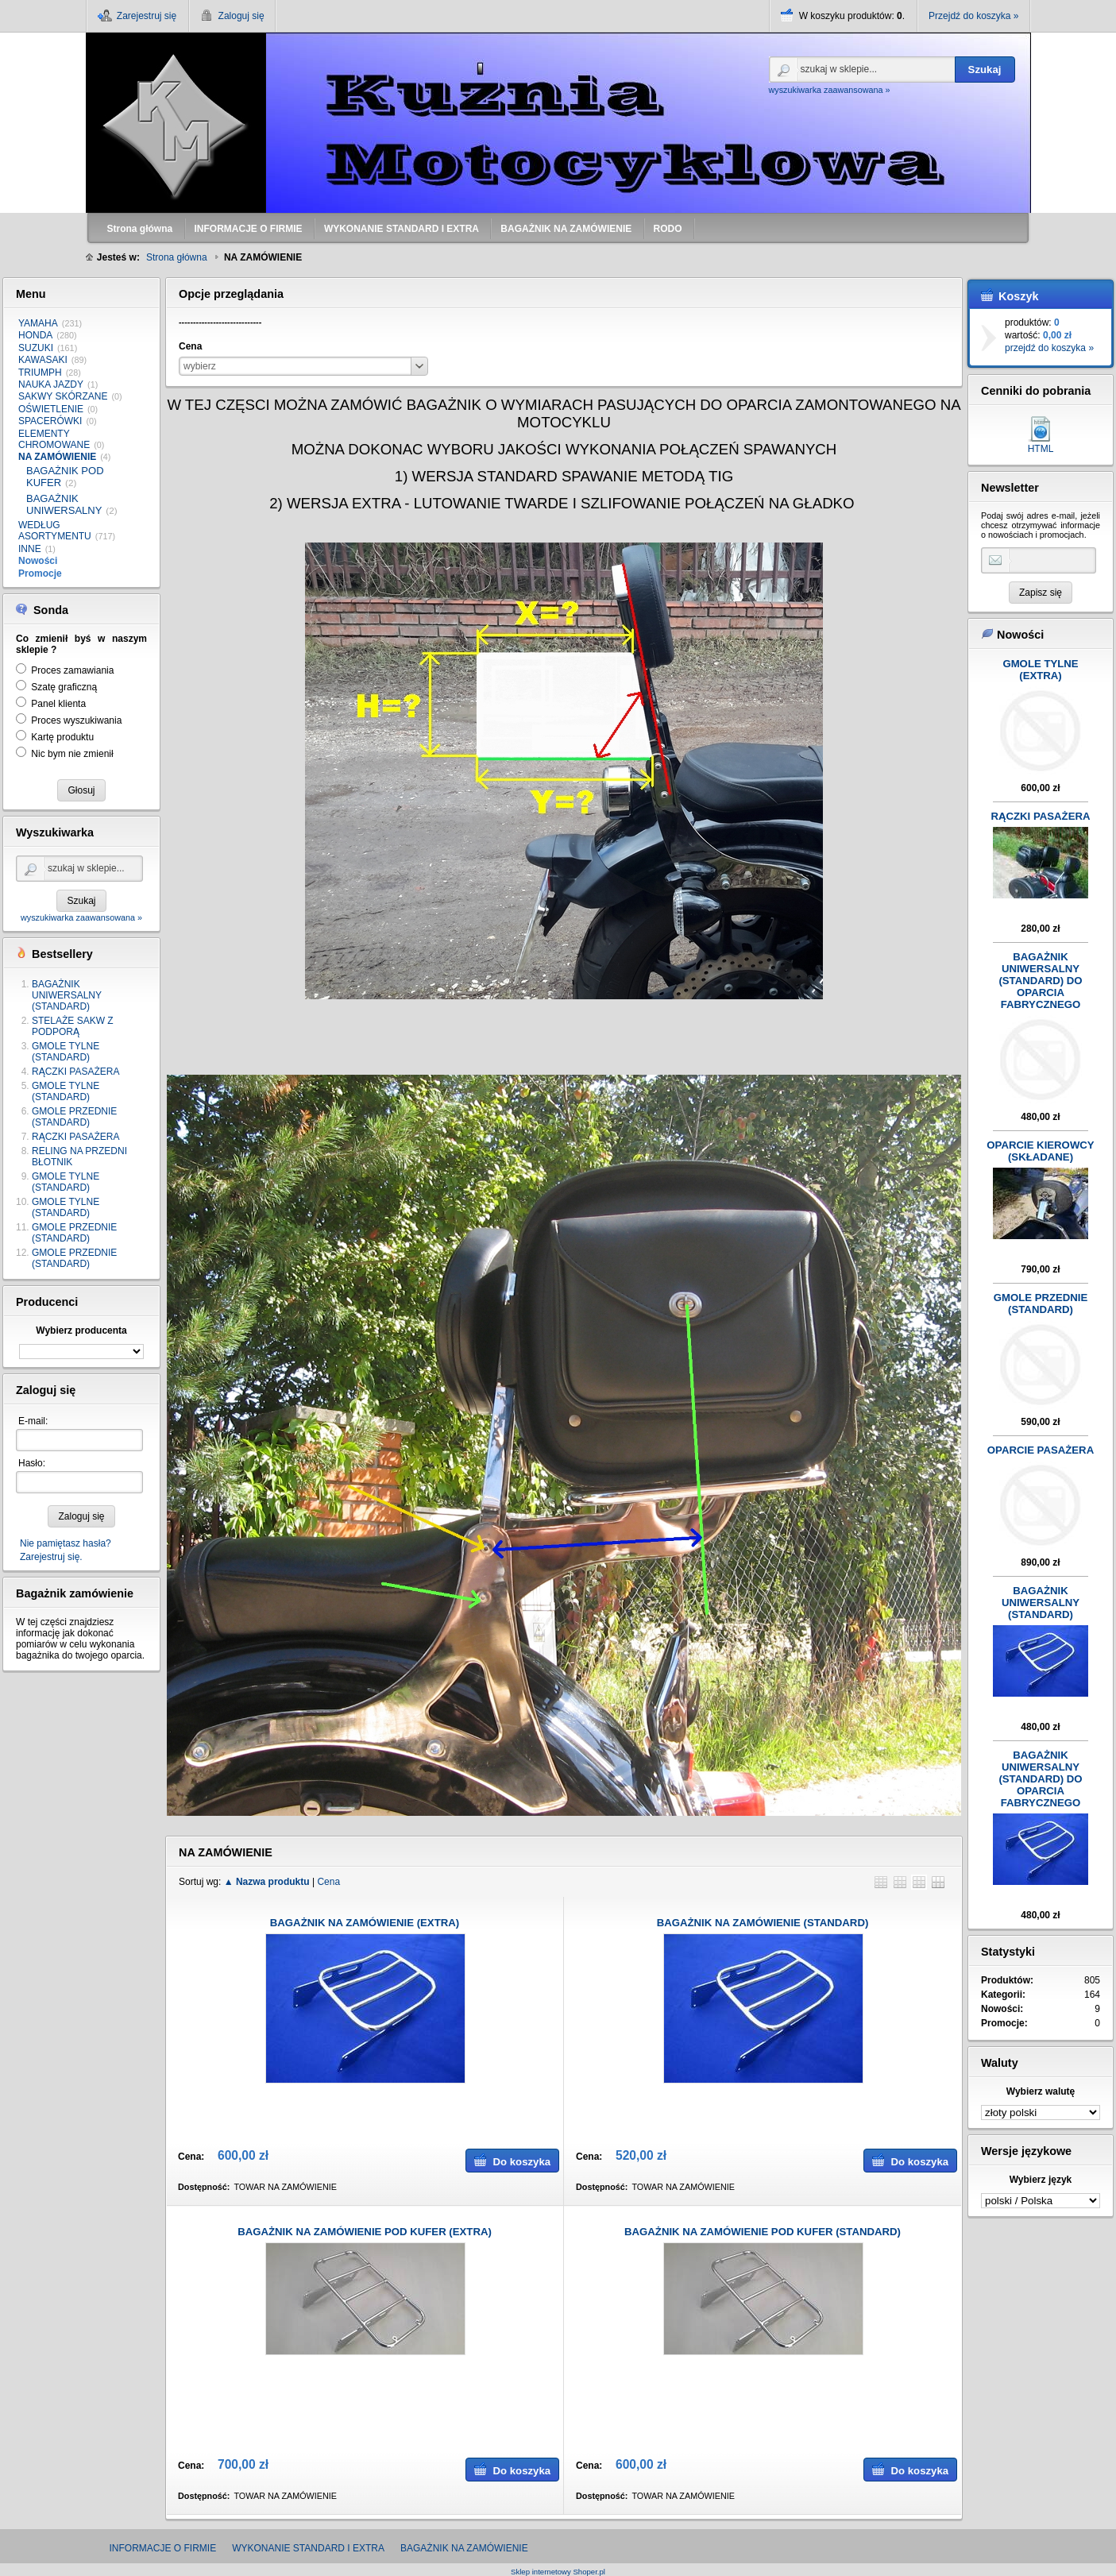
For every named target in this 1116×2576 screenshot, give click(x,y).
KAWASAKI (43, 359)
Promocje (40, 573)
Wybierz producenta (81, 1330)
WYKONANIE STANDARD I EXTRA (308, 2548)
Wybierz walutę (1040, 2091)
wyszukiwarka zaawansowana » (829, 90)
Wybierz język (1041, 2179)
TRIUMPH (40, 372)
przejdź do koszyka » (1049, 347)
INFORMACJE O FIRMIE (163, 2548)
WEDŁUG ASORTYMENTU (54, 530)
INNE (29, 548)
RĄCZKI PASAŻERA (75, 1071)
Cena (328, 1881)
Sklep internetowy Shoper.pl (558, 2571)
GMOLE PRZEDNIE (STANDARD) (74, 1117)
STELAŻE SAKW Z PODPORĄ (73, 1026)
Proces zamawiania (72, 670)
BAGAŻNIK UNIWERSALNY (64, 504)
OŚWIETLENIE (50, 409)
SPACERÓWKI (50, 421)
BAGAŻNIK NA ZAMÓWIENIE (464, 2548)
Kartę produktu (62, 737)
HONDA (35, 335)
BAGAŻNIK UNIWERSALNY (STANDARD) (67, 995)
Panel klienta (58, 703)
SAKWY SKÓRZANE (62, 396)
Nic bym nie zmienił (72, 753)
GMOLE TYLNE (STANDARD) (65, 1052)
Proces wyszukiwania (76, 720)
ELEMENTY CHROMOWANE (54, 439)
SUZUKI (35, 347)
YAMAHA (38, 323)
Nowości (37, 560)
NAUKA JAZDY (50, 384)
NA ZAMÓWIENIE (57, 456)
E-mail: (33, 1421)
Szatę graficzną (64, 687)
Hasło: (31, 1463)
